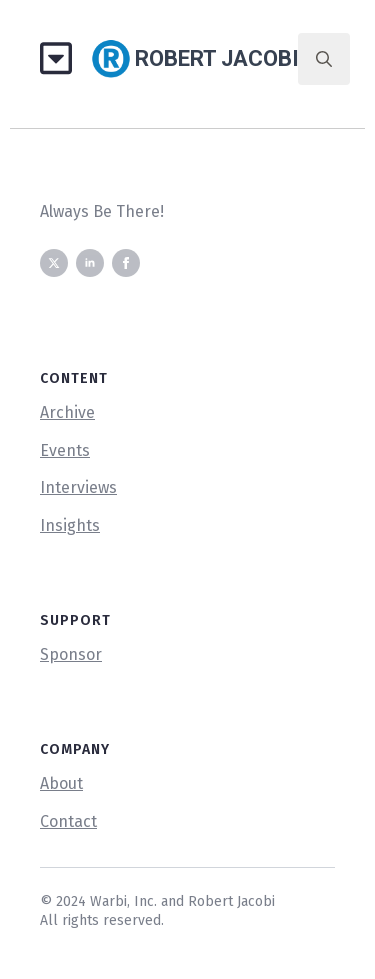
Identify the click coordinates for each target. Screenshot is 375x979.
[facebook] (126, 263)
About (61, 783)
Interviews (78, 487)
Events (65, 450)
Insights (70, 525)
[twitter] (54, 263)
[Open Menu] (63, 59)
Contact (68, 821)
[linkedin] (90, 263)
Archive (67, 412)
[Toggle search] (324, 59)
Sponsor (71, 654)
